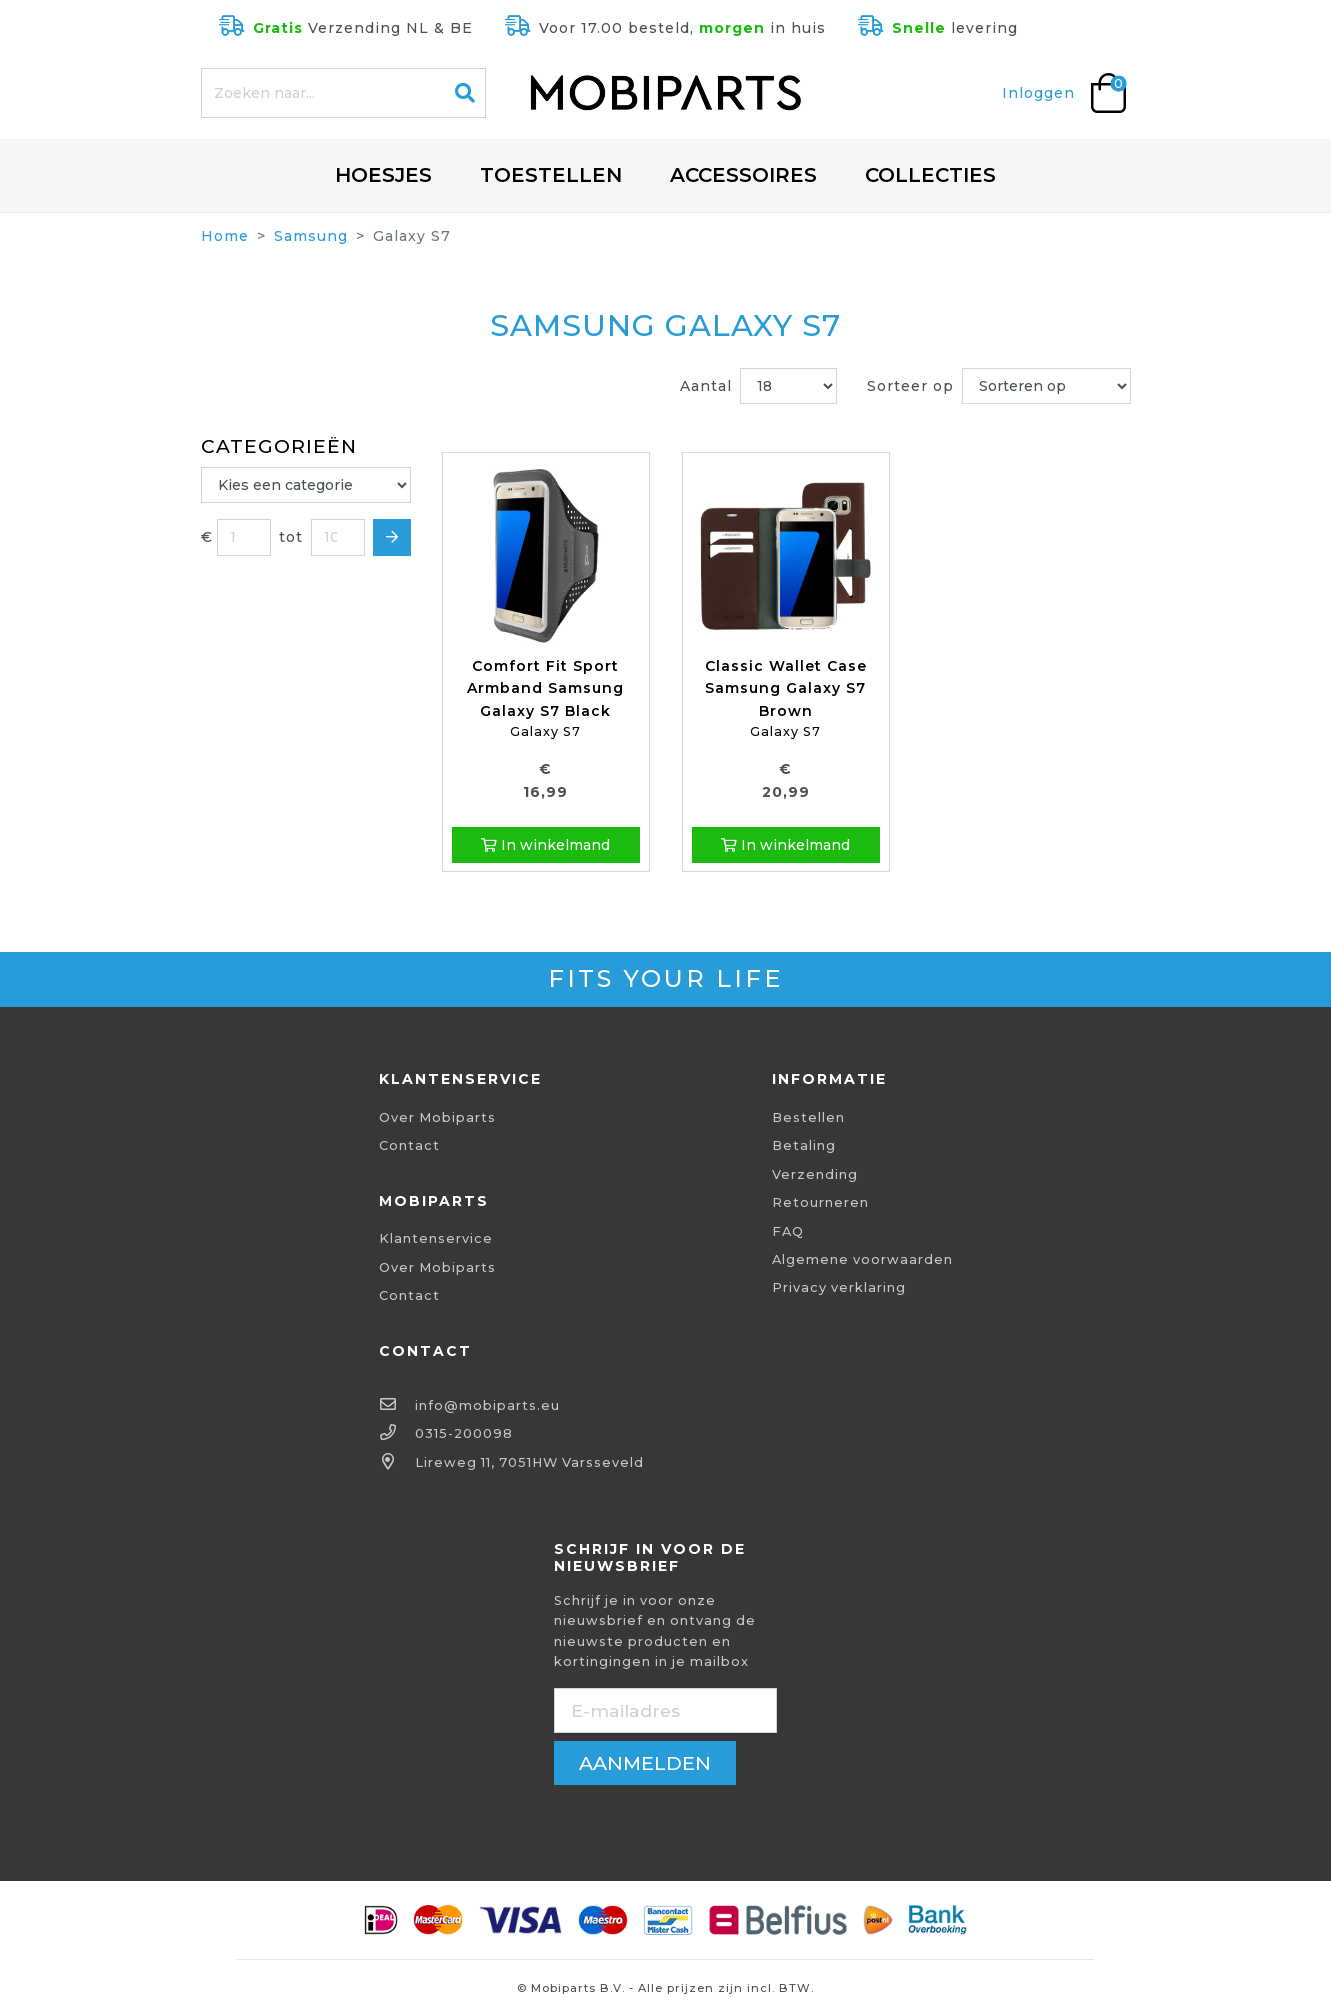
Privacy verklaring (839, 1287)
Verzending (815, 1174)
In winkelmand (545, 845)
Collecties (930, 175)
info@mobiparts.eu (487, 1405)
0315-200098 (464, 1433)
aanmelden (645, 1763)
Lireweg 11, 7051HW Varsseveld (529, 1462)
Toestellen (551, 175)
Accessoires (743, 175)
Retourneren (820, 1202)
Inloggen (1038, 93)
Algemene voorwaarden (862, 1259)
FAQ (788, 1231)
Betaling (804, 1145)
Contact (409, 1145)
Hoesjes (383, 175)
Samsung (311, 236)
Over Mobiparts (437, 1117)
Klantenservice (436, 1238)
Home (225, 236)
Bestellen (808, 1117)
